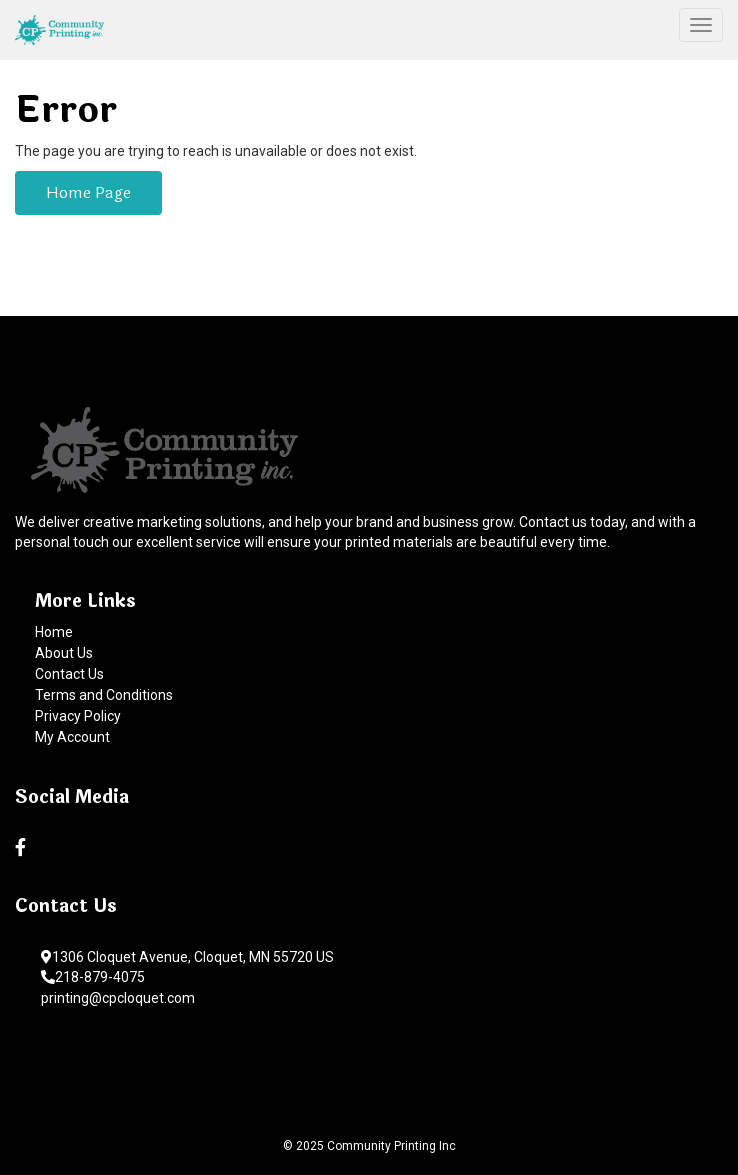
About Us (64, 653)
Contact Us (69, 674)
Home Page (88, 192)
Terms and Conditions (104, 695)
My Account (72, 737)
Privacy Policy (78, 716)
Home (54, 632)
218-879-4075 (93, 977)
